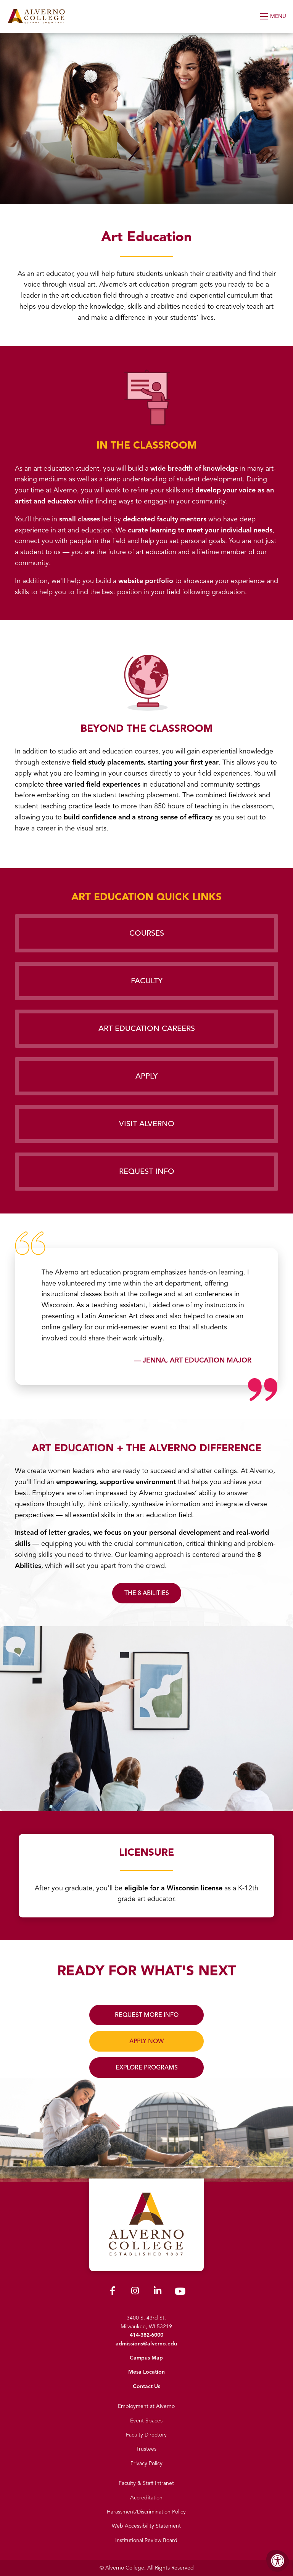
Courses (146, 933)
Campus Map (146, 2358)
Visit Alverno (146, 1124)
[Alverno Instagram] (135, 2292)
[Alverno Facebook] (112, 2292)
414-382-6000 (146, 2335)
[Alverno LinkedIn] (157, 2292)
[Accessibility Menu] (277, 2560)
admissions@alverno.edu (146, 2343)
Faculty (147, 981)
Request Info (146, 1171)
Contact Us (146, 2386)
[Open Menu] (273, 16)
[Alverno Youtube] (180, 2293)
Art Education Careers (146, 1028)
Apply (146, 1076)
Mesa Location (146, 2372)
